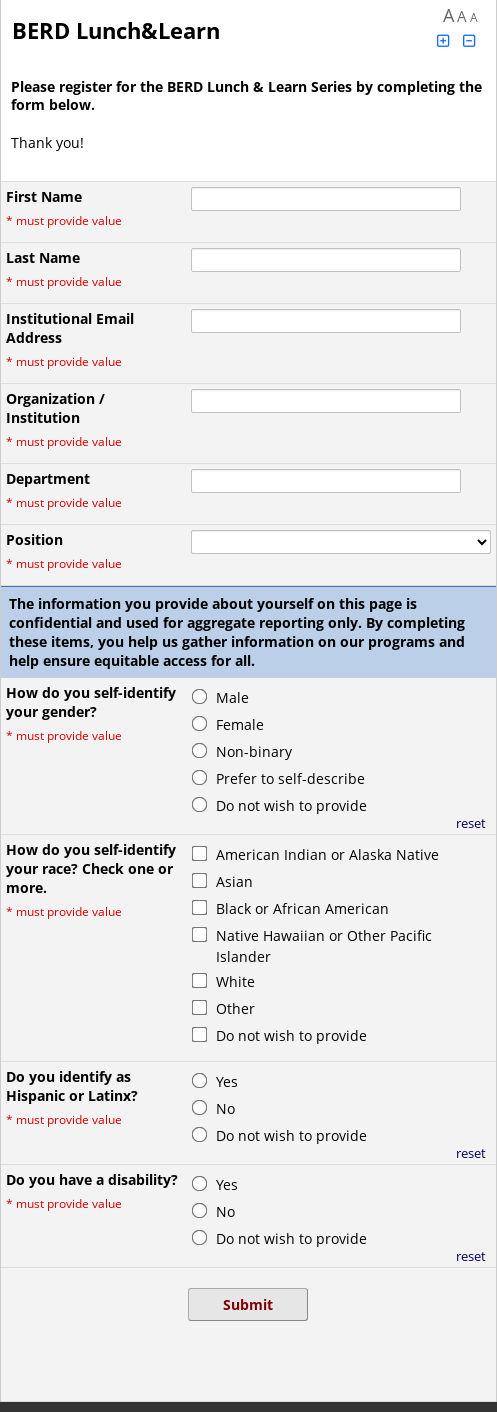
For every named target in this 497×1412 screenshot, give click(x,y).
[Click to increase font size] (443, 40)
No (225, 1108)
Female (240, 724)
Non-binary (254, 751)
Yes (227, 1081)
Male (232, 697)
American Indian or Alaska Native (327, 854)
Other (235, 1008)
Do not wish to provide (291, 805)
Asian (234, 881)
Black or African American (302, 908)
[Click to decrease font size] (470, 40)
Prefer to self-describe (290, 778)
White (235, 981)
